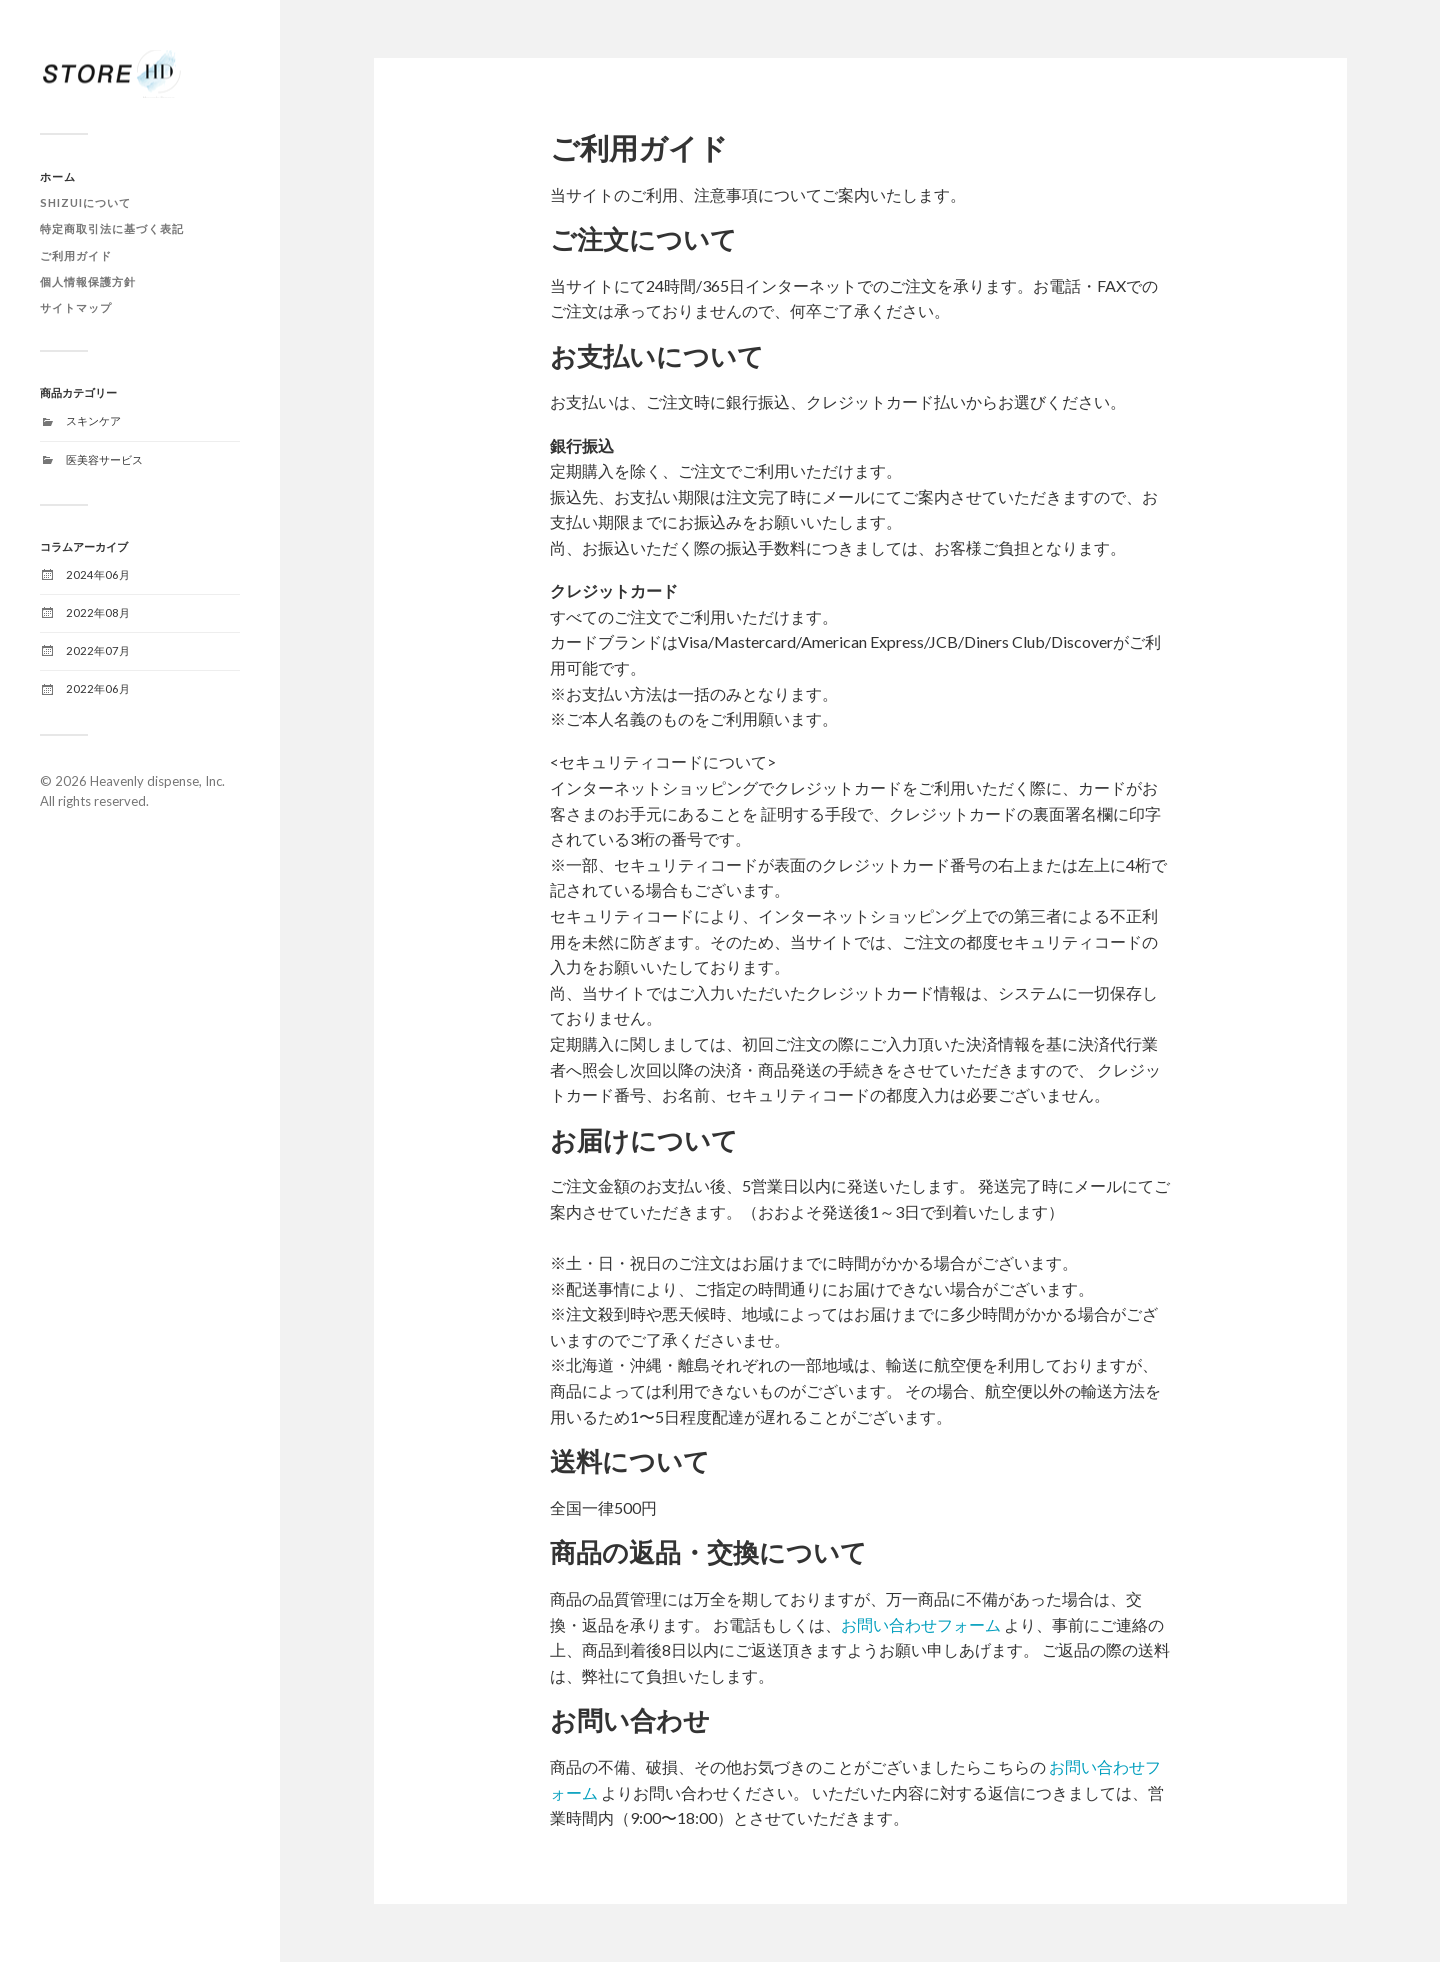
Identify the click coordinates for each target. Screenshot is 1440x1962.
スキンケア (93, 420)
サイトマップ (76, 307)
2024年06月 (98, 574)
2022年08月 (98, 612)
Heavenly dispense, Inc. (157, 781)
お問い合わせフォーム (921, 1624)
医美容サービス (104, 459)
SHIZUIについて (85, 202)
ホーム (58, 176)
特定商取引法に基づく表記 (112, 228)
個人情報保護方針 (88, 281)
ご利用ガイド (76, 255)
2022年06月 (98, 688)
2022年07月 (98, 650)
